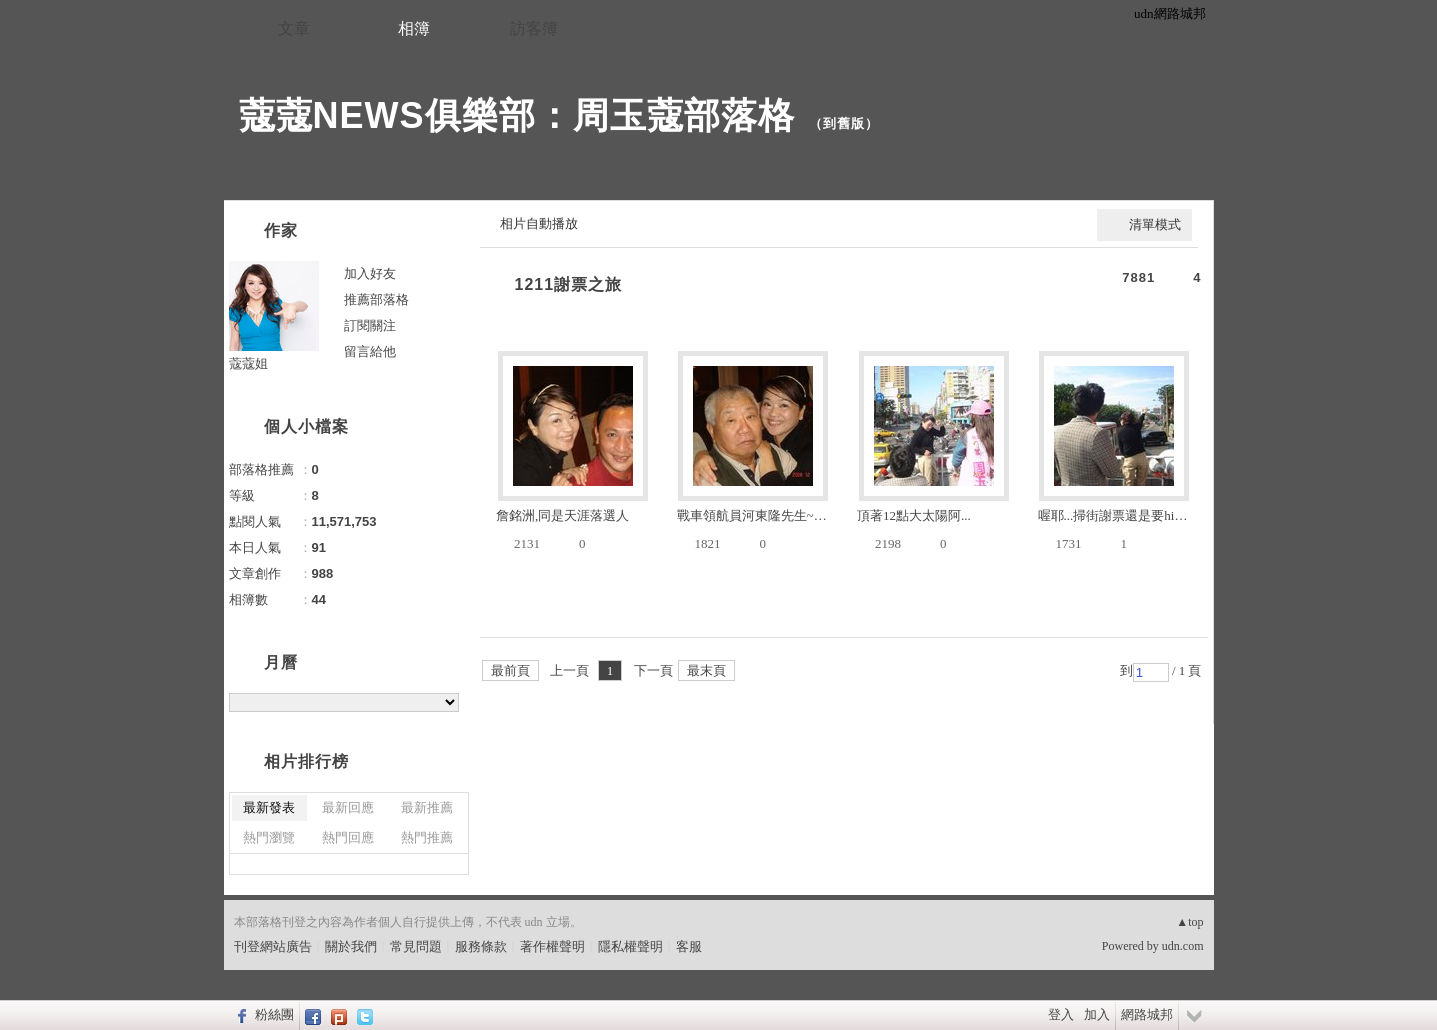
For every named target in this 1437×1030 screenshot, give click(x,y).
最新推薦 (427, 807)
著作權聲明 (552, 946)
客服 (689, 946)
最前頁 (510, 670)
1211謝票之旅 (569, 284)
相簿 (414, 28)
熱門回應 (348, 837)
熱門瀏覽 (269, 837)
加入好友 (370, 273)
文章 (294, 28)
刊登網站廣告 (273, 946)
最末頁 (706, 670)
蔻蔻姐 (248, 363)
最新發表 (269, 807)
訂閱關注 (370, 325)
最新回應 (348, 807)
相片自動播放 (539, 223)
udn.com (1183, 946)
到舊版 (844, 123)
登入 (1061, 1014)
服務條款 (481, 946)
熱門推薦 (427, 837)
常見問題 (416, 946)
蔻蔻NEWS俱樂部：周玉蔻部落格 (517, 115)
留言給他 (370, 351)
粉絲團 (274, 1014)
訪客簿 (534, 28)
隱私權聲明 (630, 946)
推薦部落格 (376, 299)
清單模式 (1155, 224)
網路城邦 (1147, 1014)
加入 (1097, 1014)
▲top (1189, 922)
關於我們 (351, 946)
